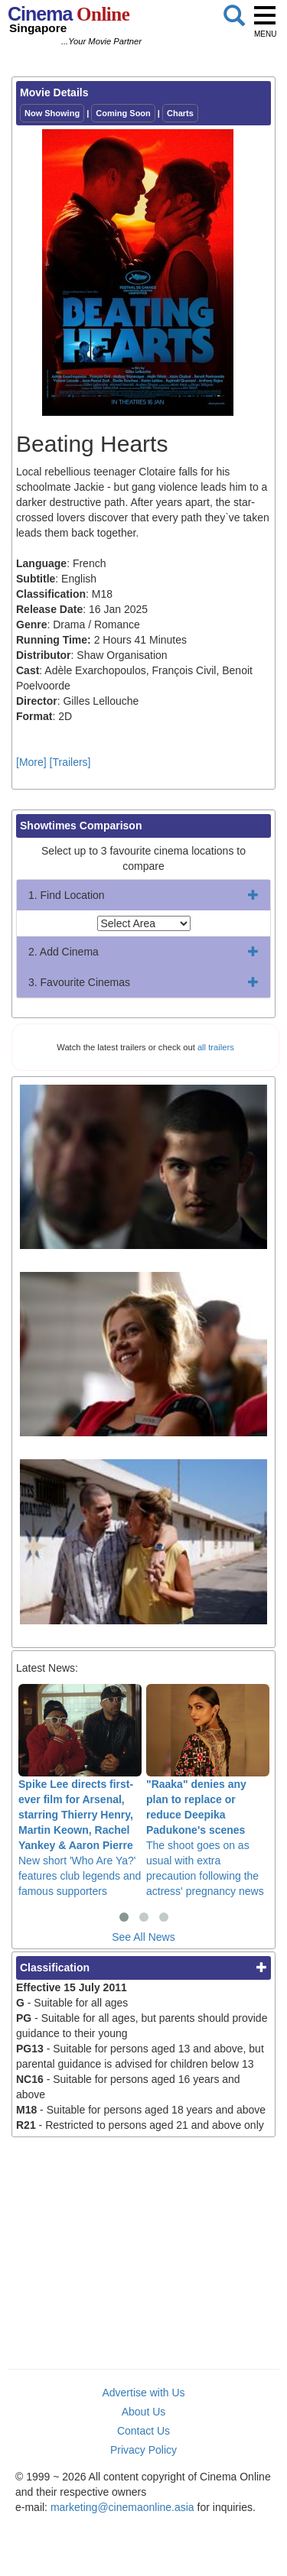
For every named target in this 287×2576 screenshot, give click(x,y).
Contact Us (143, 2431)
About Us (144, 2412)
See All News (143, 1937)
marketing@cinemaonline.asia (122, 2507)
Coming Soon (123, 113)
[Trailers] (70, 762)
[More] (31, 762)
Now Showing (52, 113)
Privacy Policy (143, 2450)
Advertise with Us (143, 2392)
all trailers (215, 1047)
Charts (180, 113)
